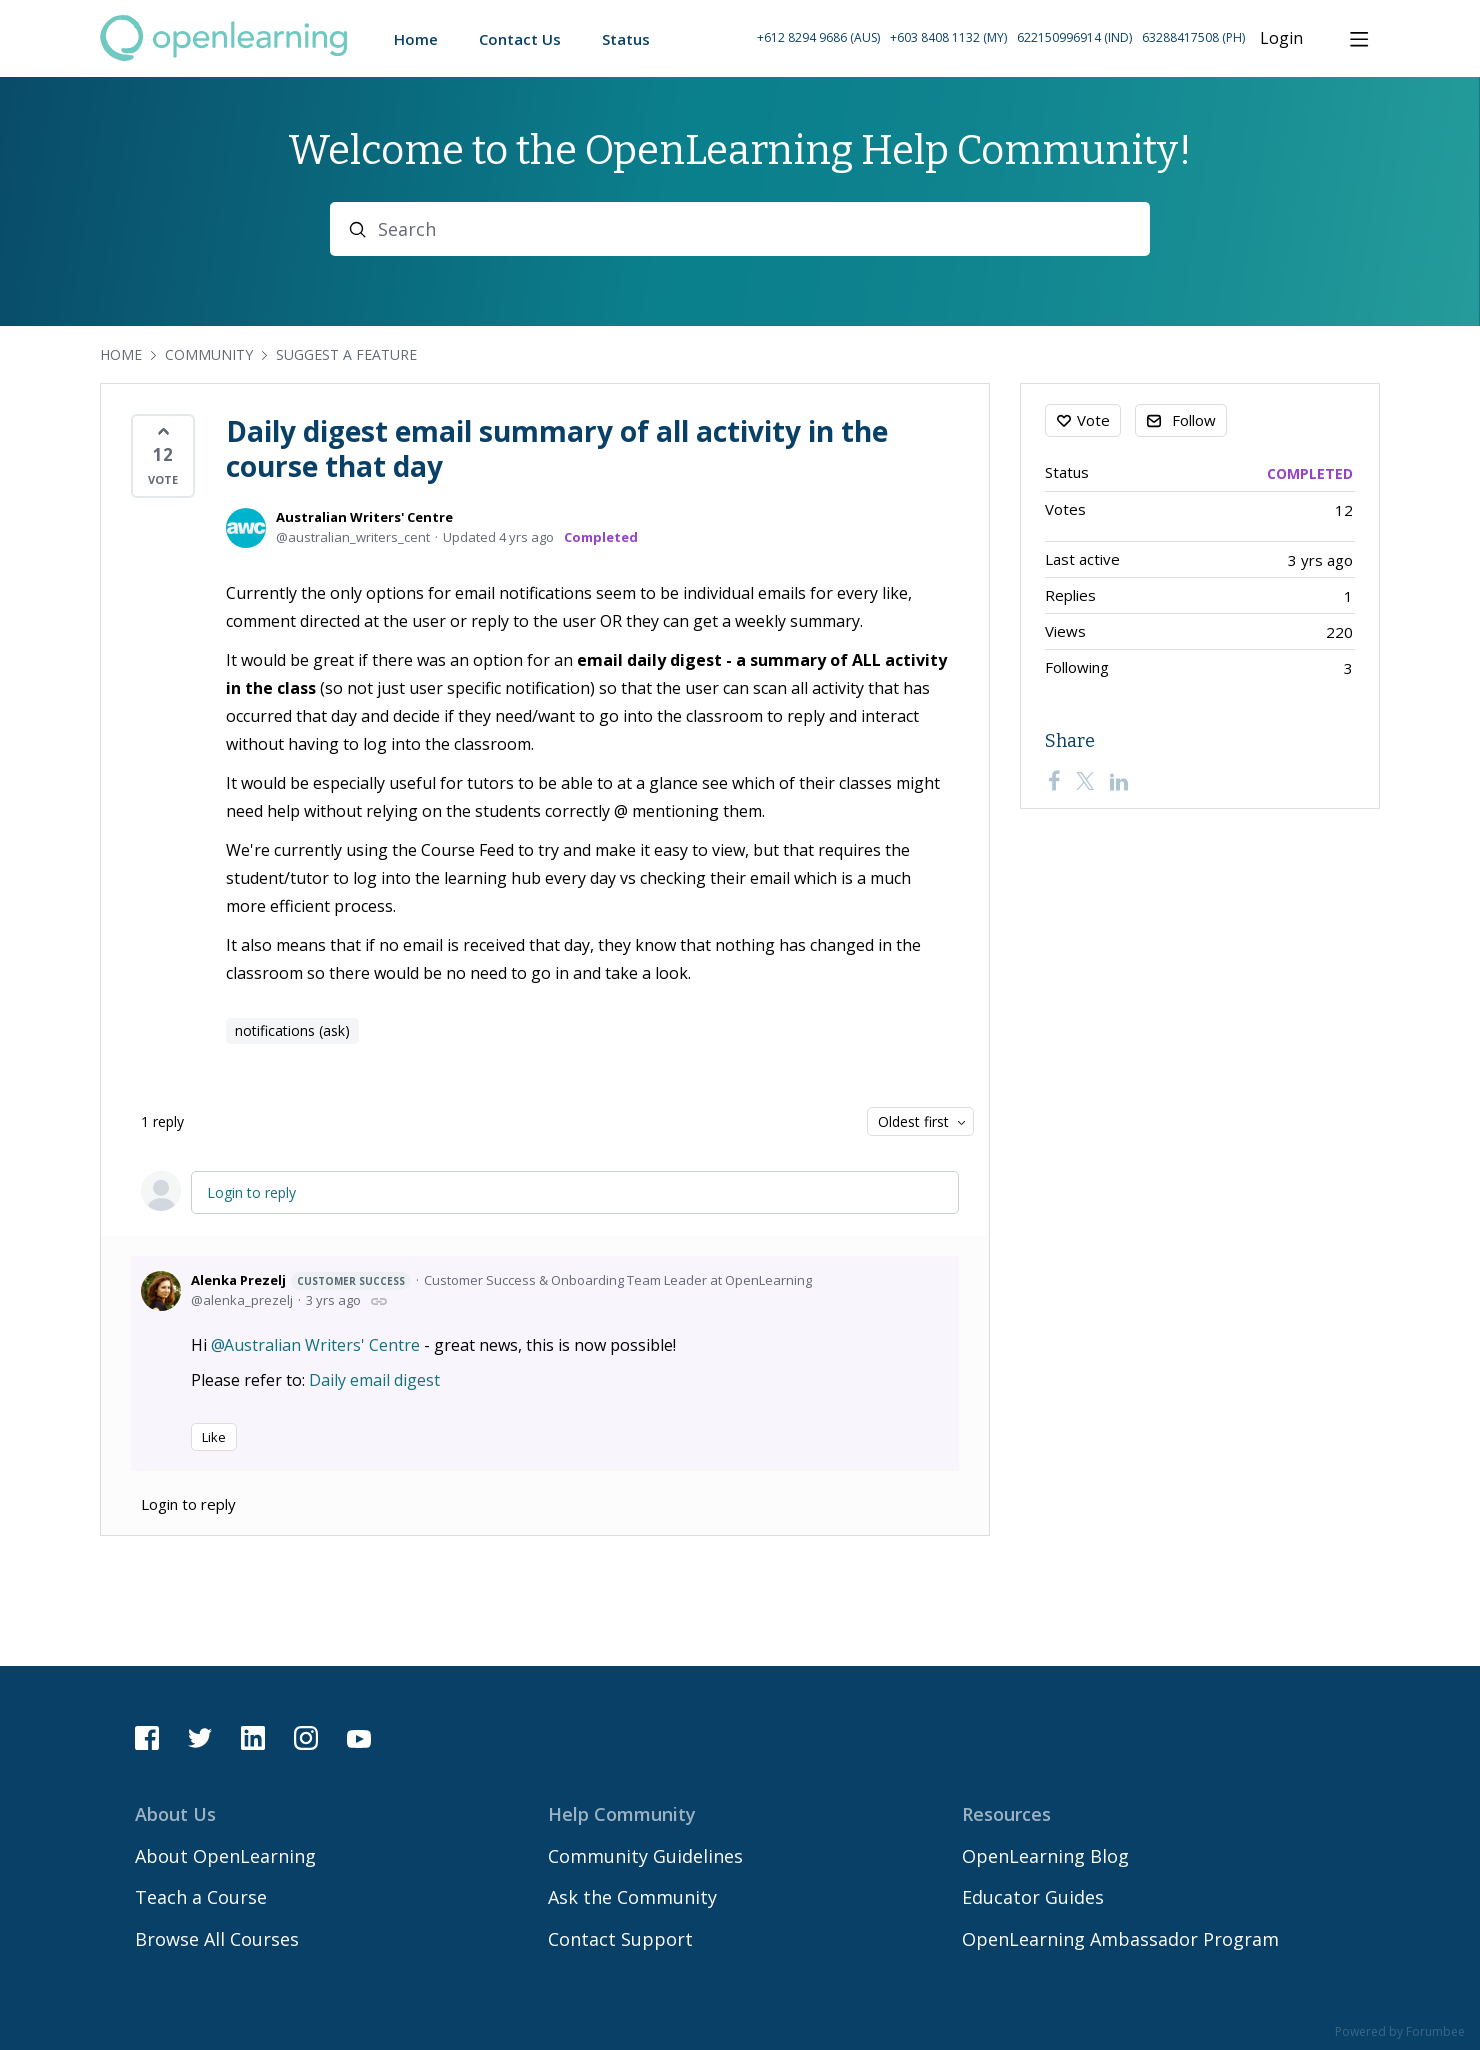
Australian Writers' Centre (364, 517)
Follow (1194, 420)
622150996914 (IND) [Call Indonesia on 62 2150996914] (1074, 37)
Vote (1093, 420)
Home (121, 354)
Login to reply (251, 1192)
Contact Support (620, 1939)
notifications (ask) (292, 1030)
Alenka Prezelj (301, 1280)
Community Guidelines (645, 1856)
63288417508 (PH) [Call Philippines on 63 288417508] (1193, 37)
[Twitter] (1085, 781)
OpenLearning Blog (1045, 1856)
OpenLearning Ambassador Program (1120, 1939)
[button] (1001, 38)
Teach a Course (201, 1897)
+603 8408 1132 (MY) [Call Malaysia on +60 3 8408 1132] (948, 37)
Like (214, 1437)
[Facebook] (1054, 781)
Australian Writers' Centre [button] (322, 1345)
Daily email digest (374, 1380)
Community (209, 354)
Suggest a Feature (346, 354)
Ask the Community (632, 1897)
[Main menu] (1359, 39)
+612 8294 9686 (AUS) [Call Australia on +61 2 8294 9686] (818, 37)
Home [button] (416, 39)
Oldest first (913, 1121)
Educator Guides (1033, 1897)
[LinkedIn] (1119, 781)
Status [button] (626, 39)
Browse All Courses (217, 1939)
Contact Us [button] (520, 39)
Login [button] (1281, 39)
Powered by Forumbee (1400, 2032)
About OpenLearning (225, 1856)
